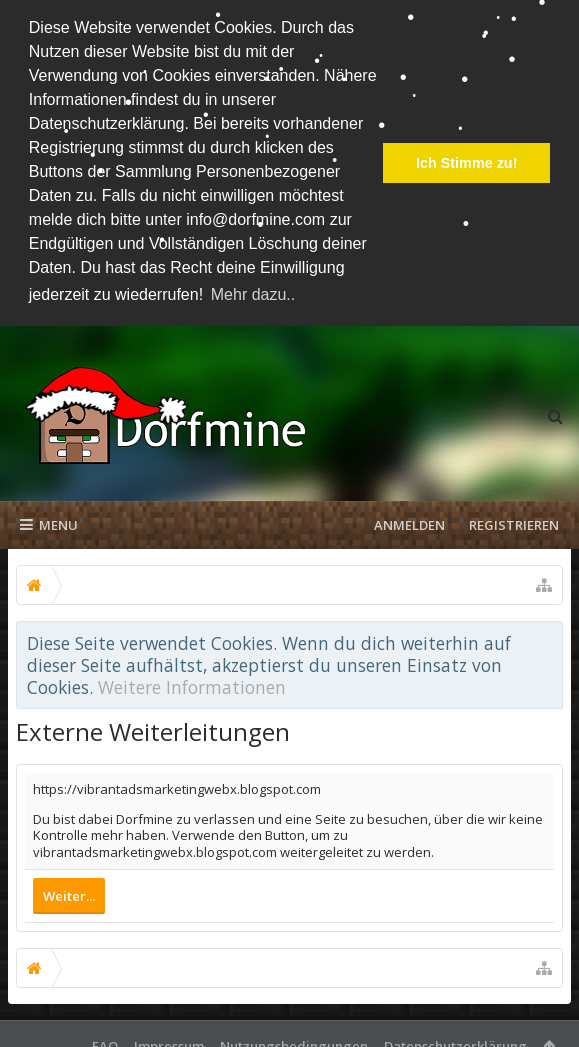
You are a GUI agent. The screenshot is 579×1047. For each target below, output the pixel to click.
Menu (49, 520)
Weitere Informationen (192, 682)
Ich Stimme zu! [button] (467, 163)
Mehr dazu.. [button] (253, 294)
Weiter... (69, 890)
